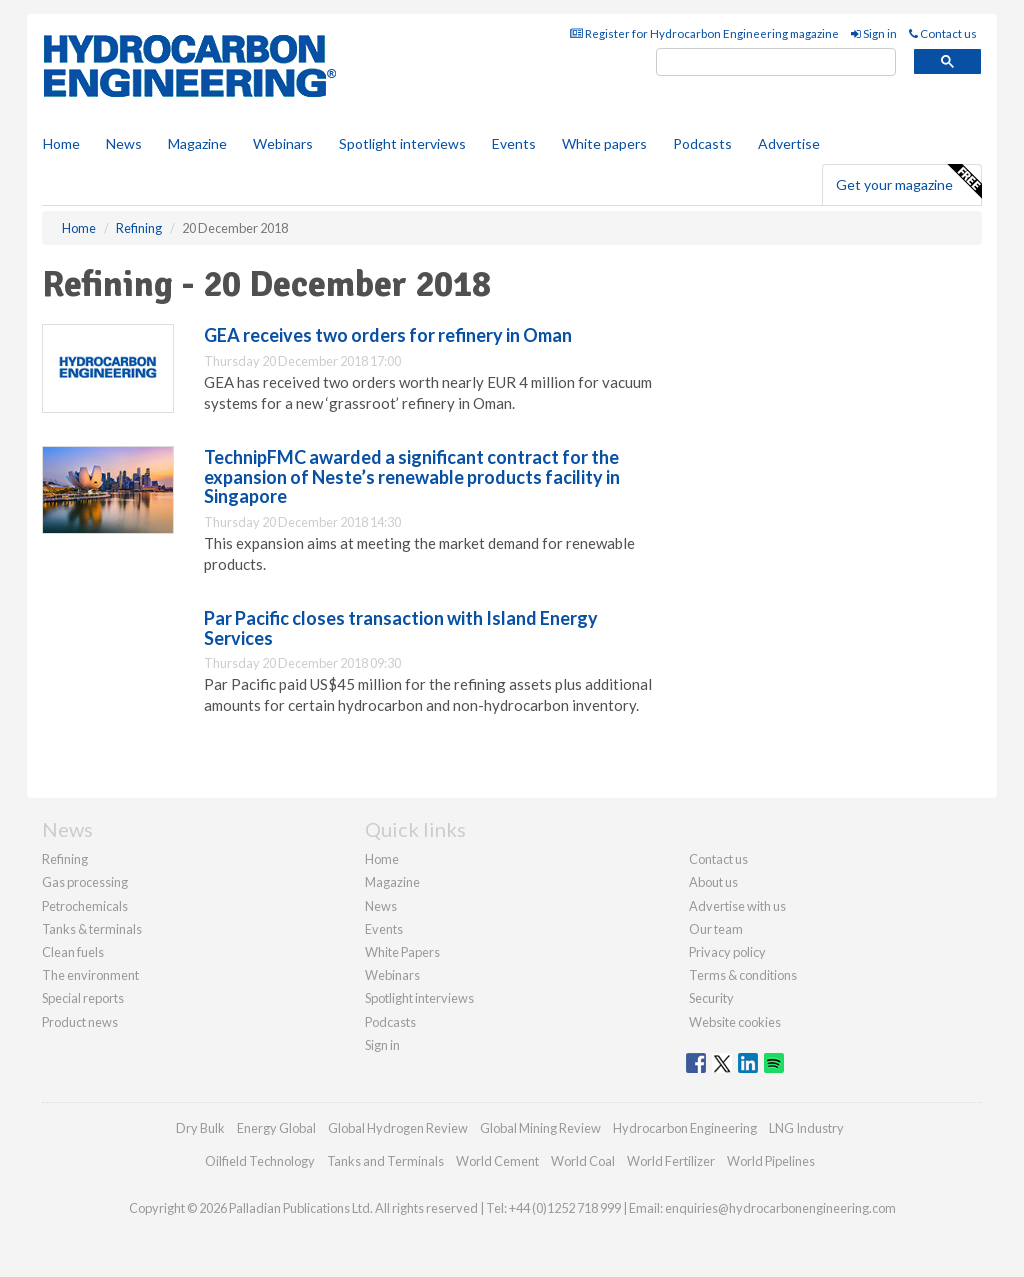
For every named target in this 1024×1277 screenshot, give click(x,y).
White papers (604, 143)
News (381, 906)
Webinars (283, 143)
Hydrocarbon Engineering (685, 1128)
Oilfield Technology (260, 1161)
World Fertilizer (671, 1161)
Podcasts (702, 143)
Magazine (197, 143)
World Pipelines (771, 1161)
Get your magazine (908, 182)
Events (514, 143)
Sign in (874, 33)
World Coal (583, 1161)
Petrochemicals (85, 906)
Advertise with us (737, 906)
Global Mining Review (540, 1128)
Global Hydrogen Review (398, 1128)
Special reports (83, 998)
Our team (716, 929)
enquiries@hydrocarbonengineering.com (780, 1208)
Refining (65, 859)
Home (61, 143)
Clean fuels (73, 952)
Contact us (943, 33)
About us (713, 882)
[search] (776, 62)
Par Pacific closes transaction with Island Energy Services (401, 628)
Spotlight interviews (402, 143)
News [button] (124, 143)
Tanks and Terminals (385, 1161)
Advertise (789, 143)
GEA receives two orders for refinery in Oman (388, 335)
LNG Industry (806, 1128)
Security (711, 998)
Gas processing (85, 882)
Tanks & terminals (92, 929)
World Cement (497, 1161)
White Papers (402, 952)
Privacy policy (727, 952)
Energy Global (276, 1128)
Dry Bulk (200, 1128)
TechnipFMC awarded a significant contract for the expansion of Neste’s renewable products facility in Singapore (412, 477)
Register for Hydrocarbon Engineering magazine (704, 33)
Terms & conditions (743, 975)
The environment (90, 975)
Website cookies (735, 1022)
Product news (80, 1022)
